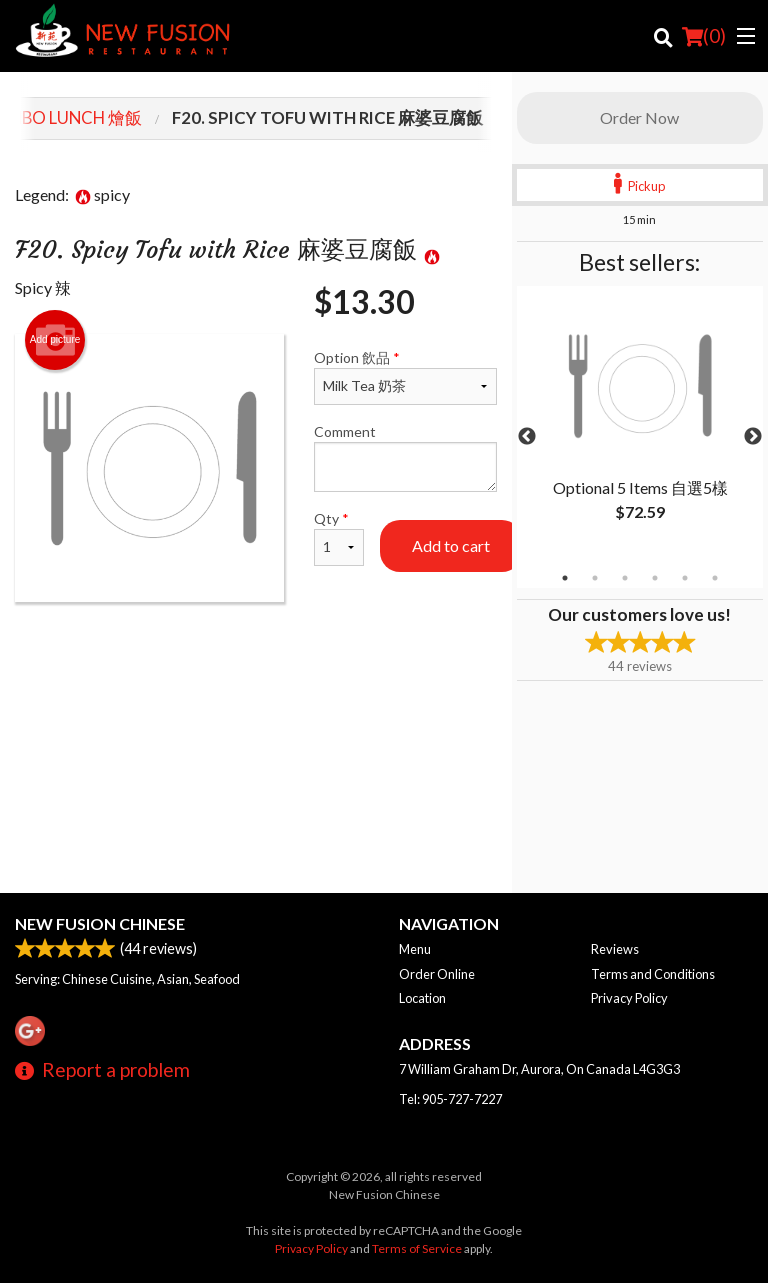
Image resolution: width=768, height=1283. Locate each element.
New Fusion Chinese (100, 923)
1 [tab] (565, 578)
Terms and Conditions (653, 974)
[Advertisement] (256, 667)
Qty (339, 538)
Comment (405, 457)
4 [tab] (655, 578)
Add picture (55, 340)
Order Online (437, 974)
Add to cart (451, 545)
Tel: (450, 1099)
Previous (527, 437)
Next (753, 437)
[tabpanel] (640, 425)
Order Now (639, 117)
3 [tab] (625, 578)
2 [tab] (595, 578)
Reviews (615, 949)
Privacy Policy (629, 998)
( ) (704, 36)
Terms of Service (417, 1248)
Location (422, 998)
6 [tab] (715, 578)
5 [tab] (685, 578)
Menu (415, 949)
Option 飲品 (405, 377)
